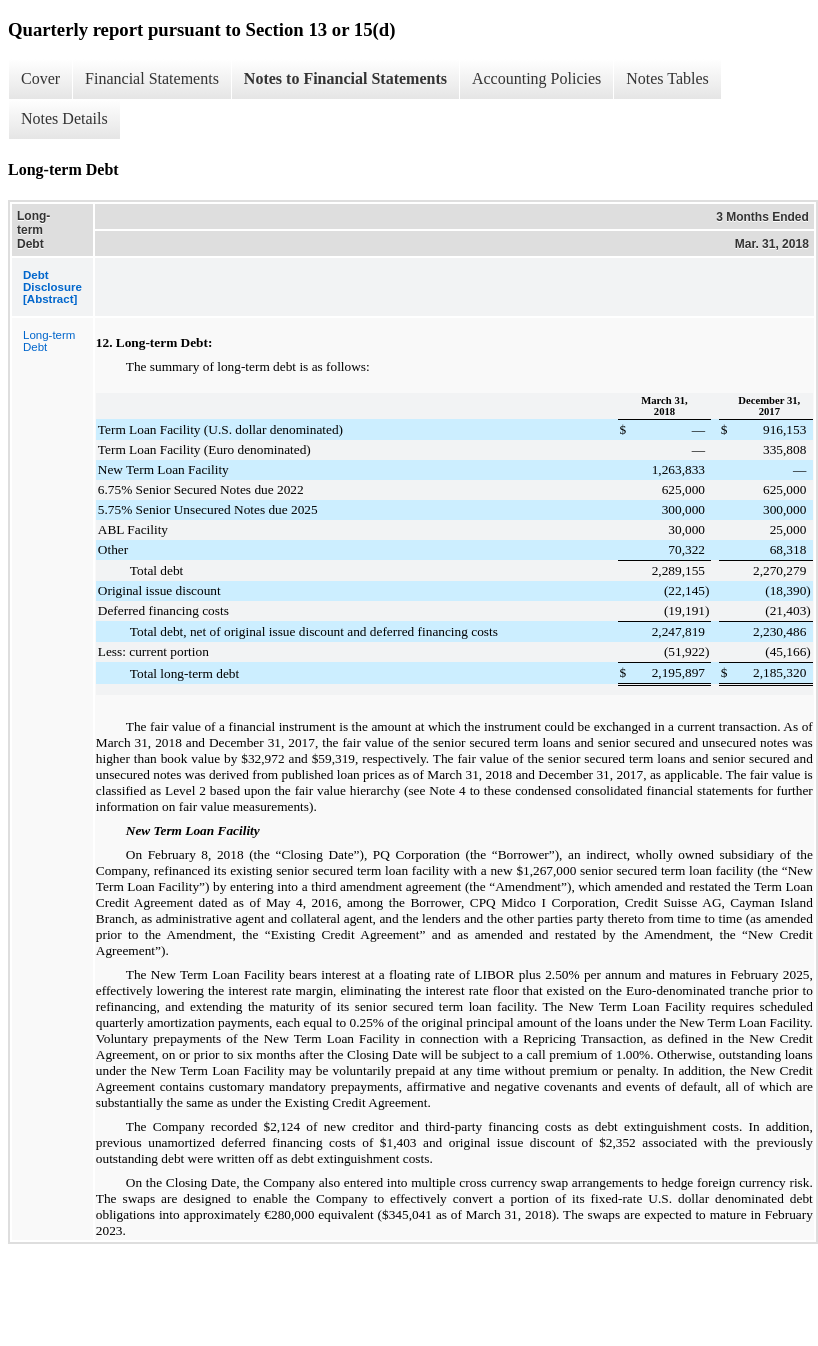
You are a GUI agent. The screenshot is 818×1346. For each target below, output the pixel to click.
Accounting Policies (536, 78)
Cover (40, 78)
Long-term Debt (49, 341)
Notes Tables (667, 78)
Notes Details (64, 118)
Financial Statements (152, 78)
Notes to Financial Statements (345, 78)
